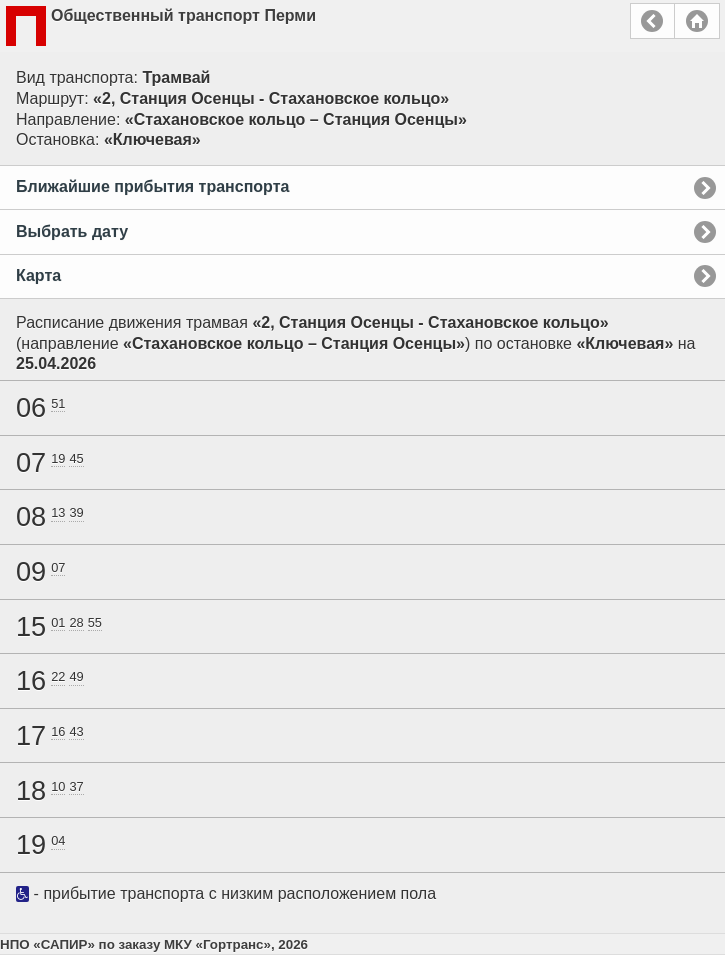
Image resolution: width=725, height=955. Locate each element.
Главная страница (697, 21)
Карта (38, 275)
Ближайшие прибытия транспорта (152, 186)
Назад (652, 21)
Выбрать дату (72, 231)
